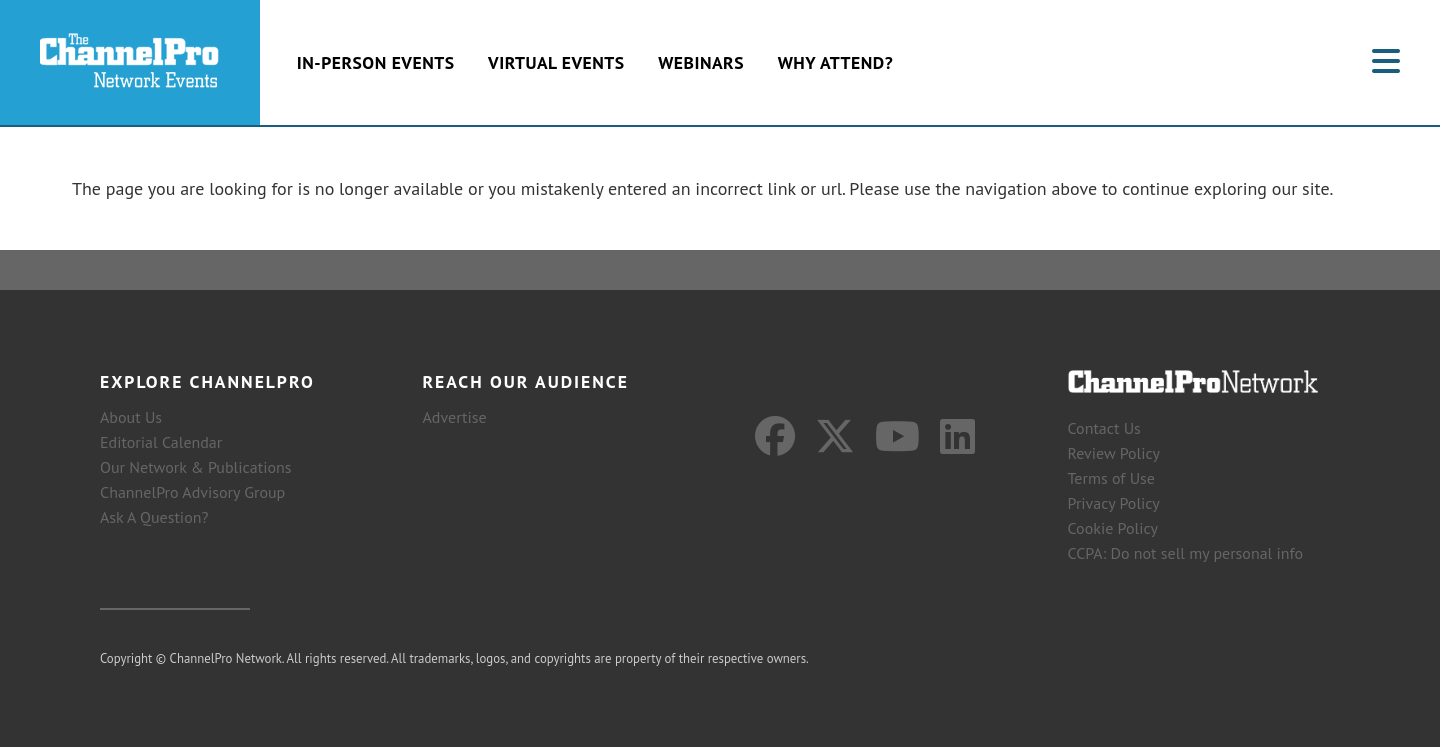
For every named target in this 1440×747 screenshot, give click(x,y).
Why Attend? (836, 62)
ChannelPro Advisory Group (192, 492)
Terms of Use (1111, 478)
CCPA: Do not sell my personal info (1186, 553)
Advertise (455, 417)
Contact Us (1104, 428)
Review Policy (1114, 453)
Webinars (701, 62)
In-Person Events (376, 62)
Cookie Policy (1113, 528)
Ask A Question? (154, 517)
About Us (131, 417)
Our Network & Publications (196, 467)
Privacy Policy (1114, 503)
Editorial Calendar (161, 442)
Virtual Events (556, 62)
